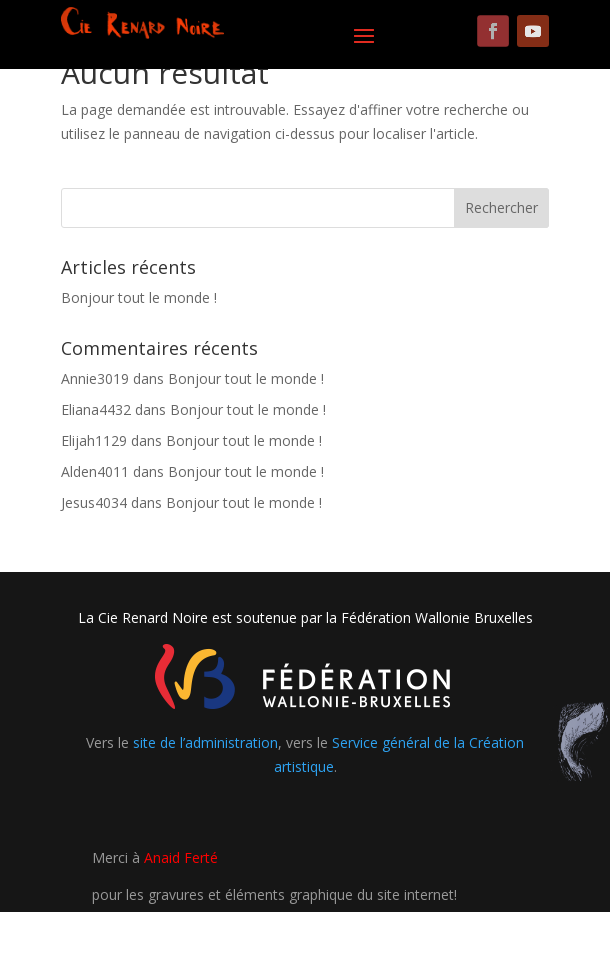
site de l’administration (205, 742)
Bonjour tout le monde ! (139, 297)
